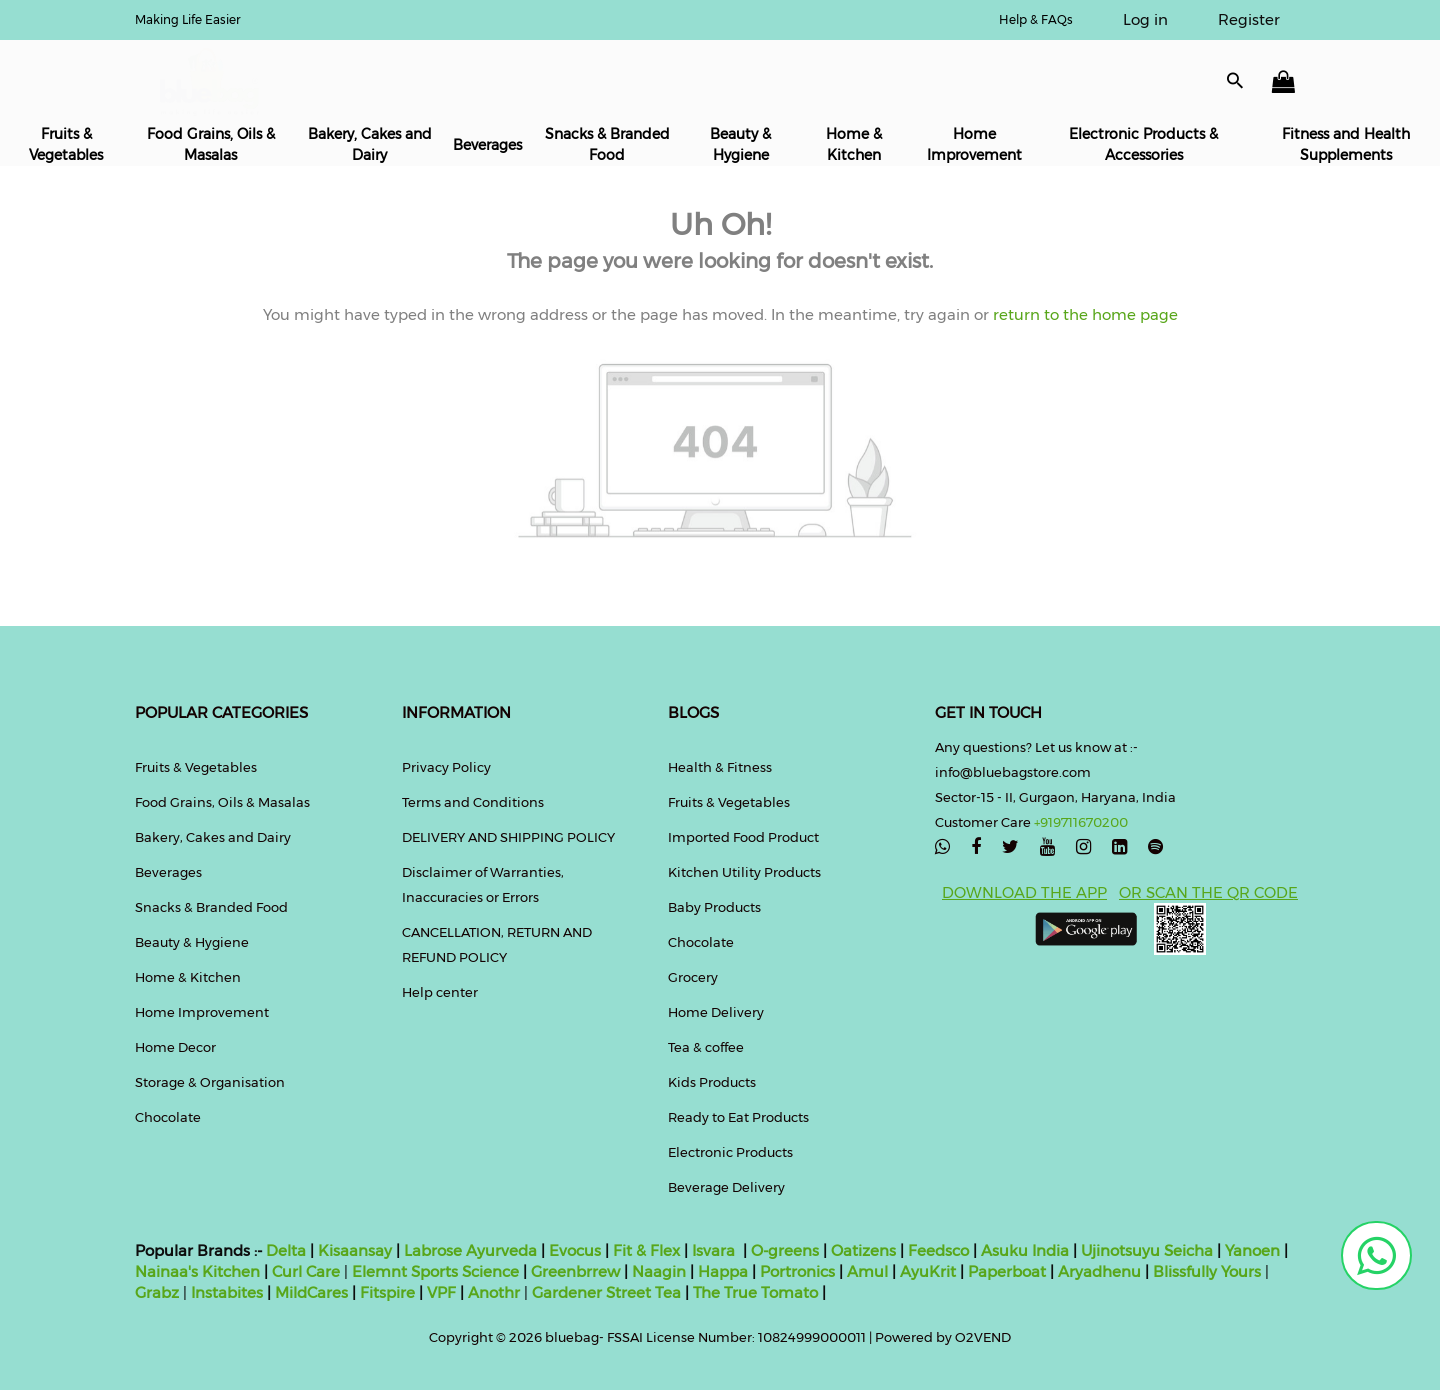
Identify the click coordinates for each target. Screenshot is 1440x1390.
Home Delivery (716, 1012)
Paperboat (1007, 1271)
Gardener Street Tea (608, 1292)
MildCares (311, 1292)
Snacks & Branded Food (607, 144)
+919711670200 (1081, 822)
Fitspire (387, 1292)
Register (1249, 19)
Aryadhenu (1099, 1271)
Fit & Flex (646, 1250)
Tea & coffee (706, 1047)
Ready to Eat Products (738, 1117)
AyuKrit (928, 1271)
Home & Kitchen (854, 144)
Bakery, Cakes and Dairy (370, 144)
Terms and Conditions (473, 802)
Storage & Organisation (210, 1082)
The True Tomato (757, 1292)
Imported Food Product (743, 837)
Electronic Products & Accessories (1143, 144)
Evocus (575, 1250)
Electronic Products (730, 1152)
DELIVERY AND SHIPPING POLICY (508, 837)
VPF (441, 1292)
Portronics (797, 1271)
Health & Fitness (720, 767)
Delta (286, 1250)
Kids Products (712, 1082)
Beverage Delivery (726, 1187)
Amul (865, 1271)
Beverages (487, 145)
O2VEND (983, 1337)
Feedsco (936, 1250)
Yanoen (1252, 1250)
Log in (1145, 19)
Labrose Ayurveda (470, 1250)
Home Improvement (974, 144)
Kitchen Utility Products (744, 872)
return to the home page (1083, 314)
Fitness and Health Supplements (1346, 144)
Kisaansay (355, 1250)
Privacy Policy (446, 767)
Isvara (713, 1250)
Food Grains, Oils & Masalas (211, 144)
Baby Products (714, 907)
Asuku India (1025, 1250)
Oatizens (863, 1250)
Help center (440, 992)
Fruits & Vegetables (66, 144)
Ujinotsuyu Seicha (1147, 1250)
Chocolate (168, 1117)
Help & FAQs (1036, 19)
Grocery (693, 977)
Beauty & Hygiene (740, 144)
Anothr (494, 1292)
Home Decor (175, 1047)
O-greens (783, 1250)
